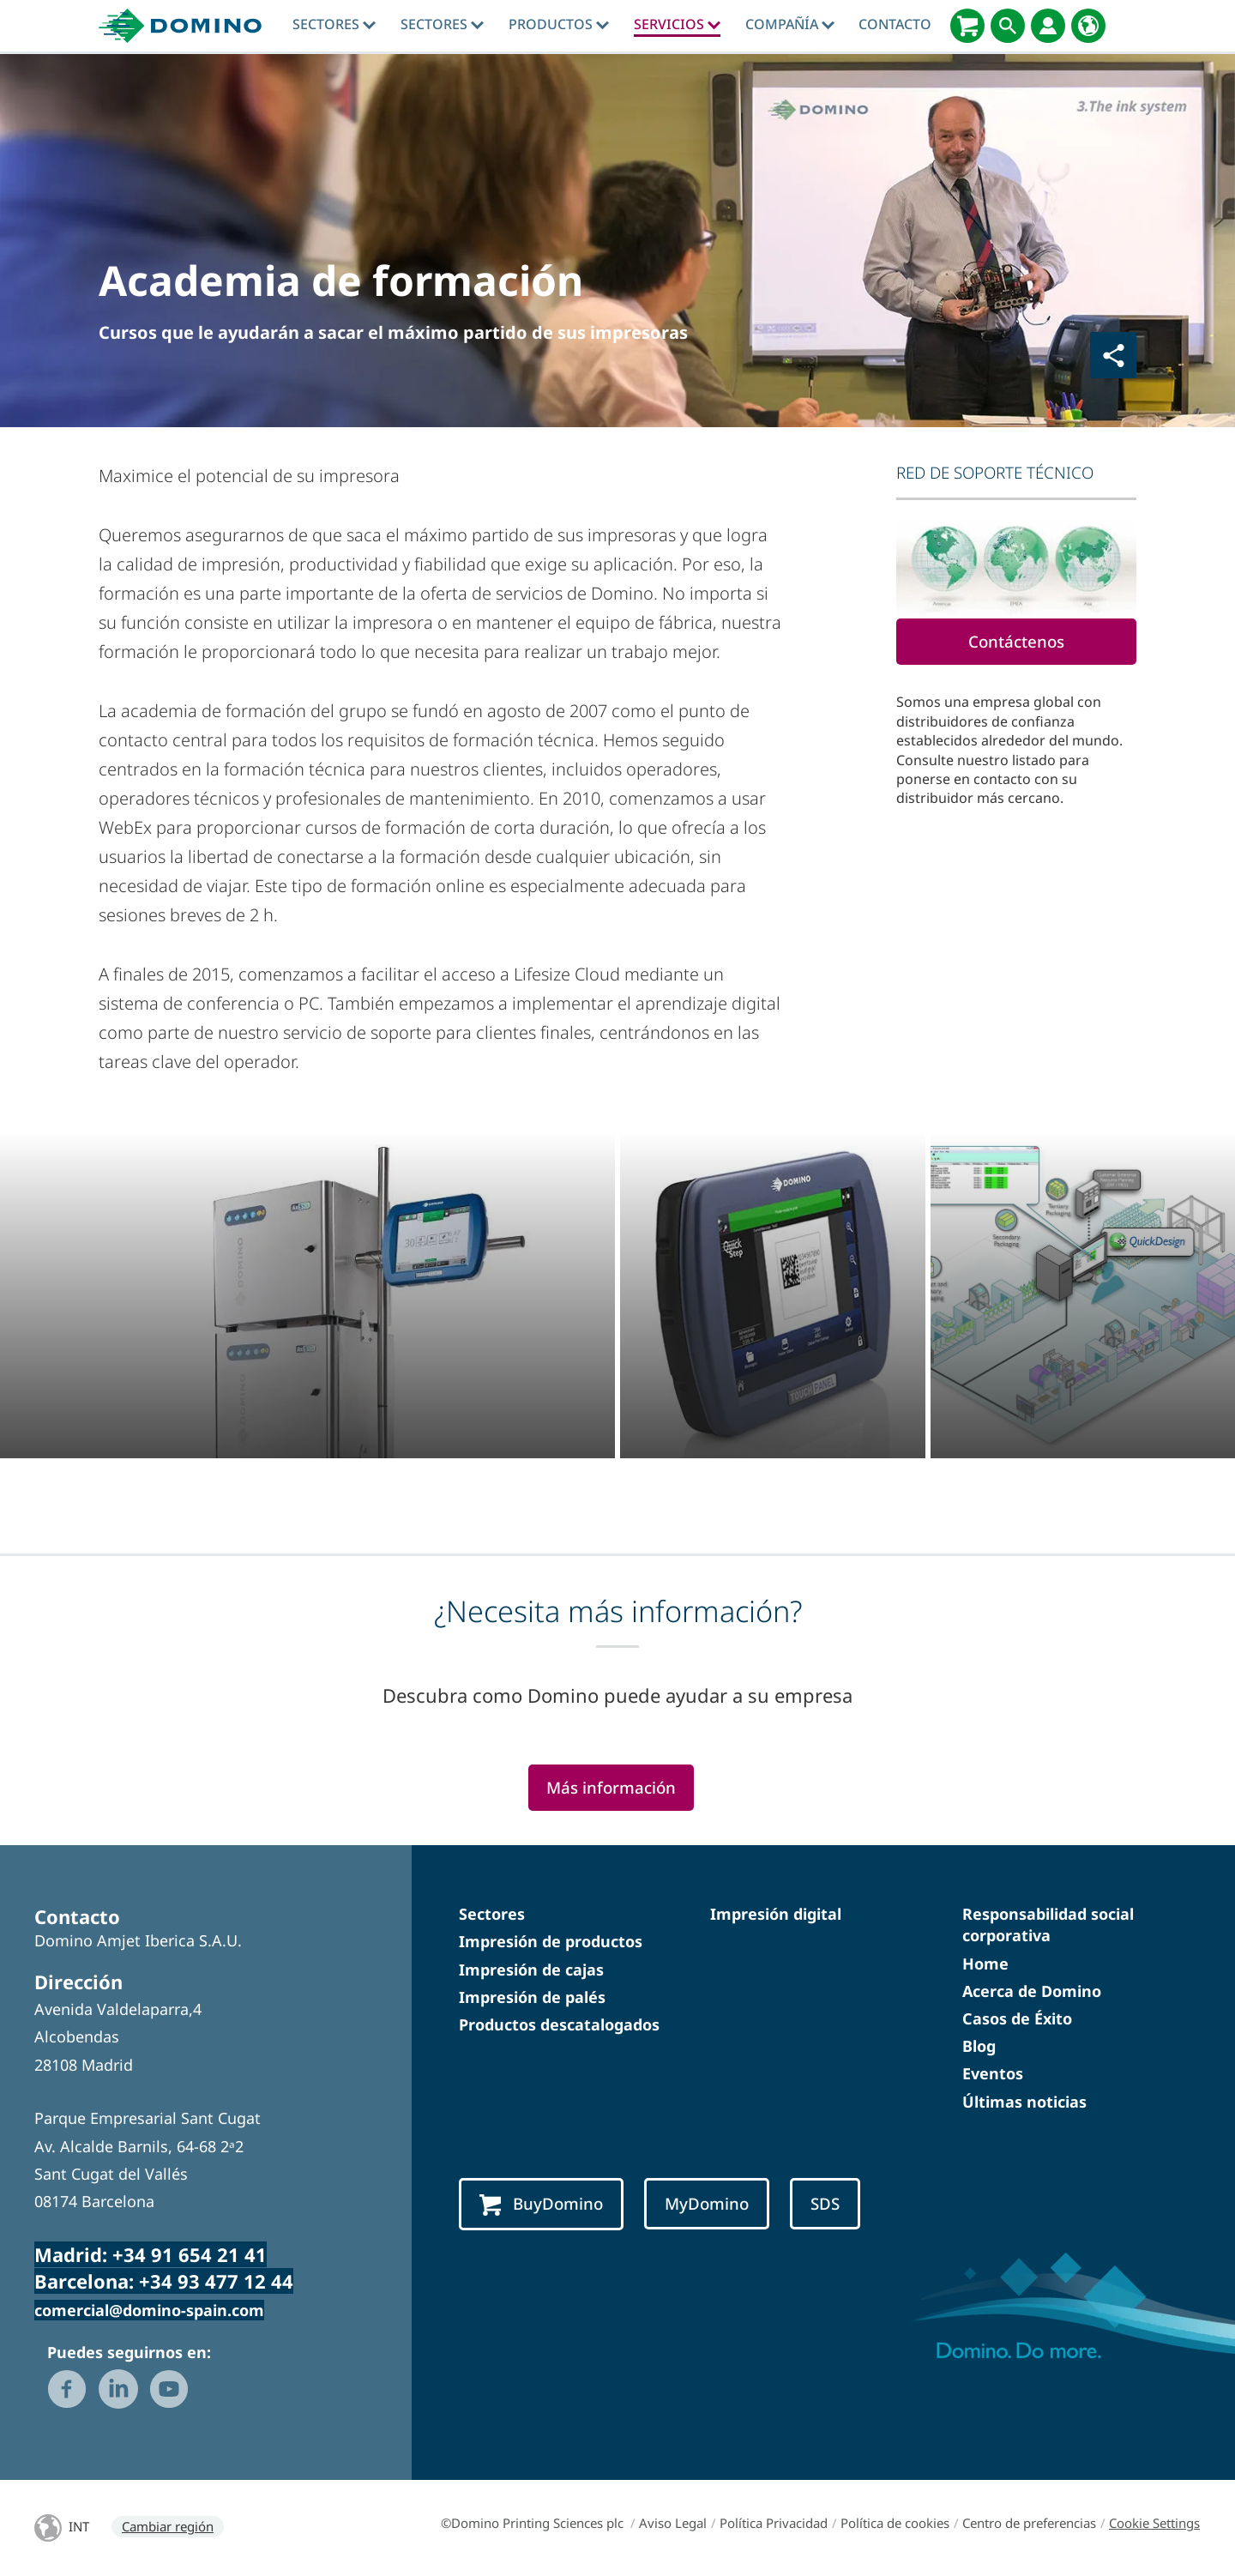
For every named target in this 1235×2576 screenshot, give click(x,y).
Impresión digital (775, 1913)
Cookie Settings (1154, 2522)
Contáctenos (1016, 641)
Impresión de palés (532, 1997)
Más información (611, 1787)
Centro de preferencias (1029, 2522)
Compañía (789, 24)
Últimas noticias (1024, 2101)
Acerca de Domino (1031, 1991)
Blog (979, 2046)
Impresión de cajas (531, 1969)
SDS (825, 2203)
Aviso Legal (673, 2522)
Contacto (894, 24)
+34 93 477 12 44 (216, 2281)
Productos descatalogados (559, 2024)
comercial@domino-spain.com (149, 2310)
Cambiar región (168, 2526)
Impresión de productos (550, 1941)
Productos (559, 24)
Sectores (334, 24)
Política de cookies (894, 2522)
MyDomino (707, 2203)
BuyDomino (541, 2204)
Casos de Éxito (1017, 2018)
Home (985, 1963)
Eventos (992, 2073)
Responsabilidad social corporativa (1048, 1924)
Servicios (677, 24)
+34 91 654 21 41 (189, 2254)
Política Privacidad (774, 2522)
